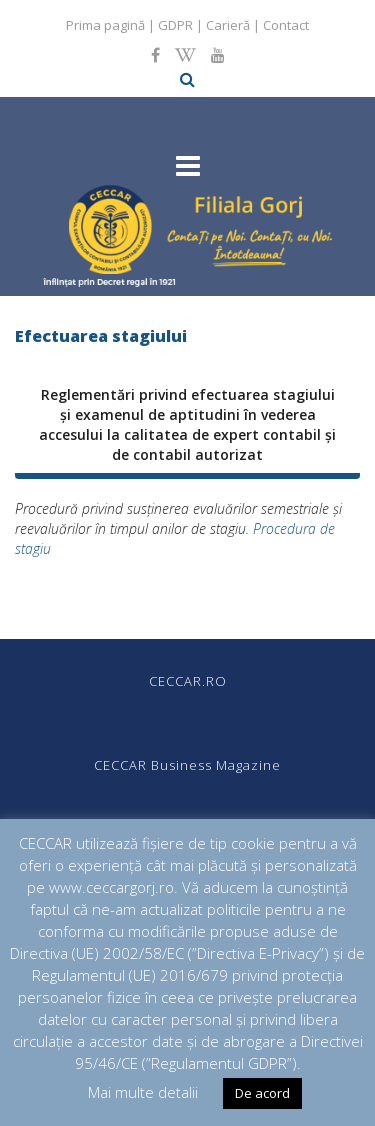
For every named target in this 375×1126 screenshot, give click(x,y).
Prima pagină (105, 25)
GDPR (175, 25)
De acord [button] (262, 1093)
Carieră (228, 25)
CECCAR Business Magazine (187, 765)
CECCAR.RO (188, 681)
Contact (286, 25)
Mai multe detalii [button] (143, 1092)
